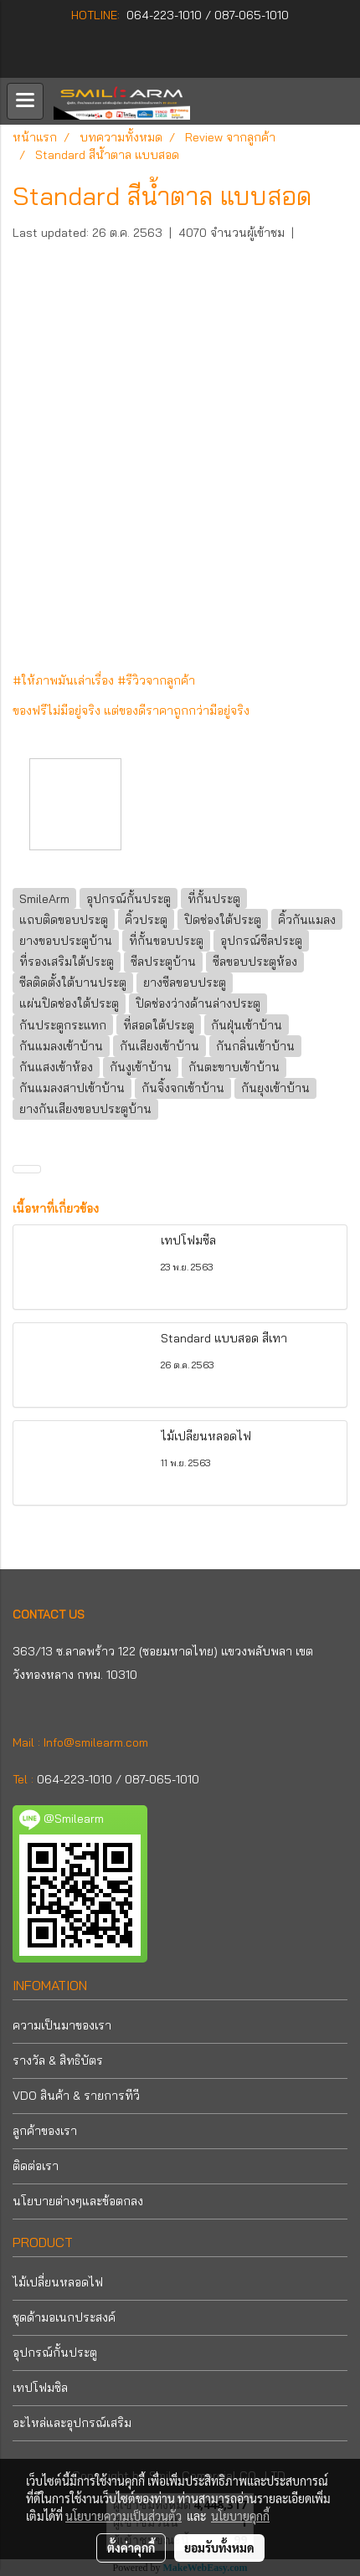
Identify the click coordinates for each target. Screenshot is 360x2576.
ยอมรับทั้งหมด (219, 2547)
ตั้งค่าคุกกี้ (131, 2547)
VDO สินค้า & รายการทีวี (76, 2095)
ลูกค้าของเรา (45, 2130)
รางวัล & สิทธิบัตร (58, 2060)
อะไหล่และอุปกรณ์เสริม (72, 2422)
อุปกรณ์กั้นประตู (55, 2352)
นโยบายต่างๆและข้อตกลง (78, 2201)
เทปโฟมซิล (40, 2387)
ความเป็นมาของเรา (62, 2025)
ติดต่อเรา (36, 2165)
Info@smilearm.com (96, 1742)
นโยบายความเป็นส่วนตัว (123, 2515)
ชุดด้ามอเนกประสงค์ (64, 2317)
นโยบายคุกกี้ (240, 2515)
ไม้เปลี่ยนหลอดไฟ (58, 2282)
